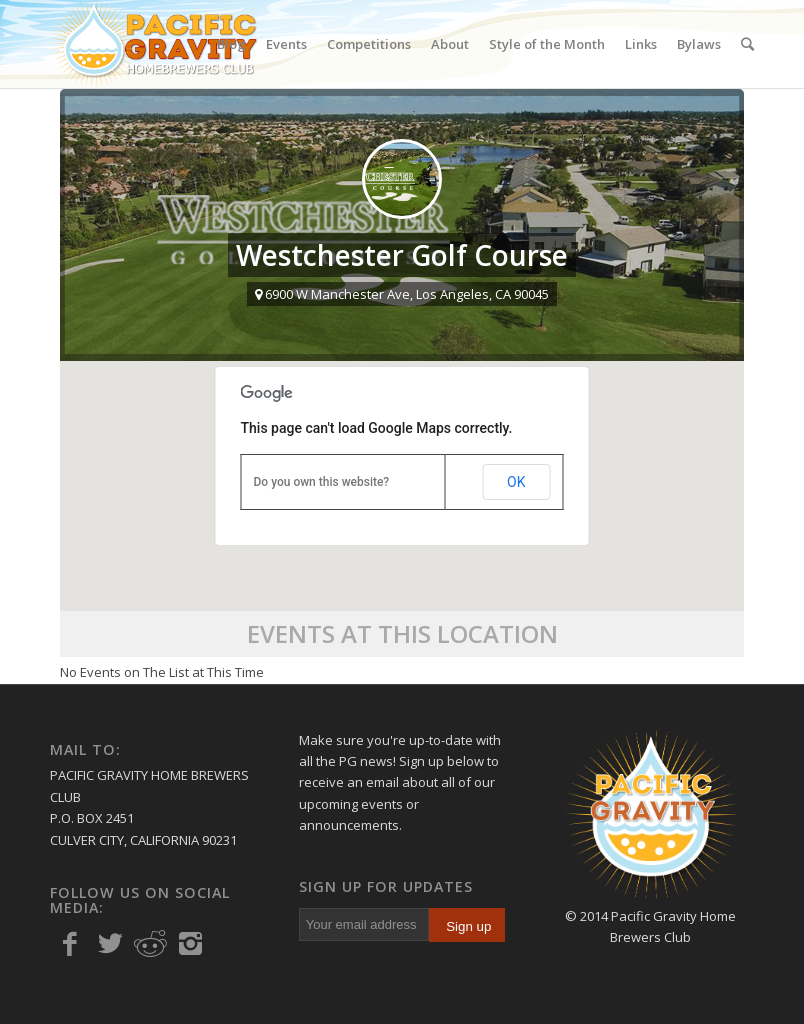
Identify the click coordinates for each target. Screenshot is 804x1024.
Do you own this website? (322, 482)
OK (516, 482)
